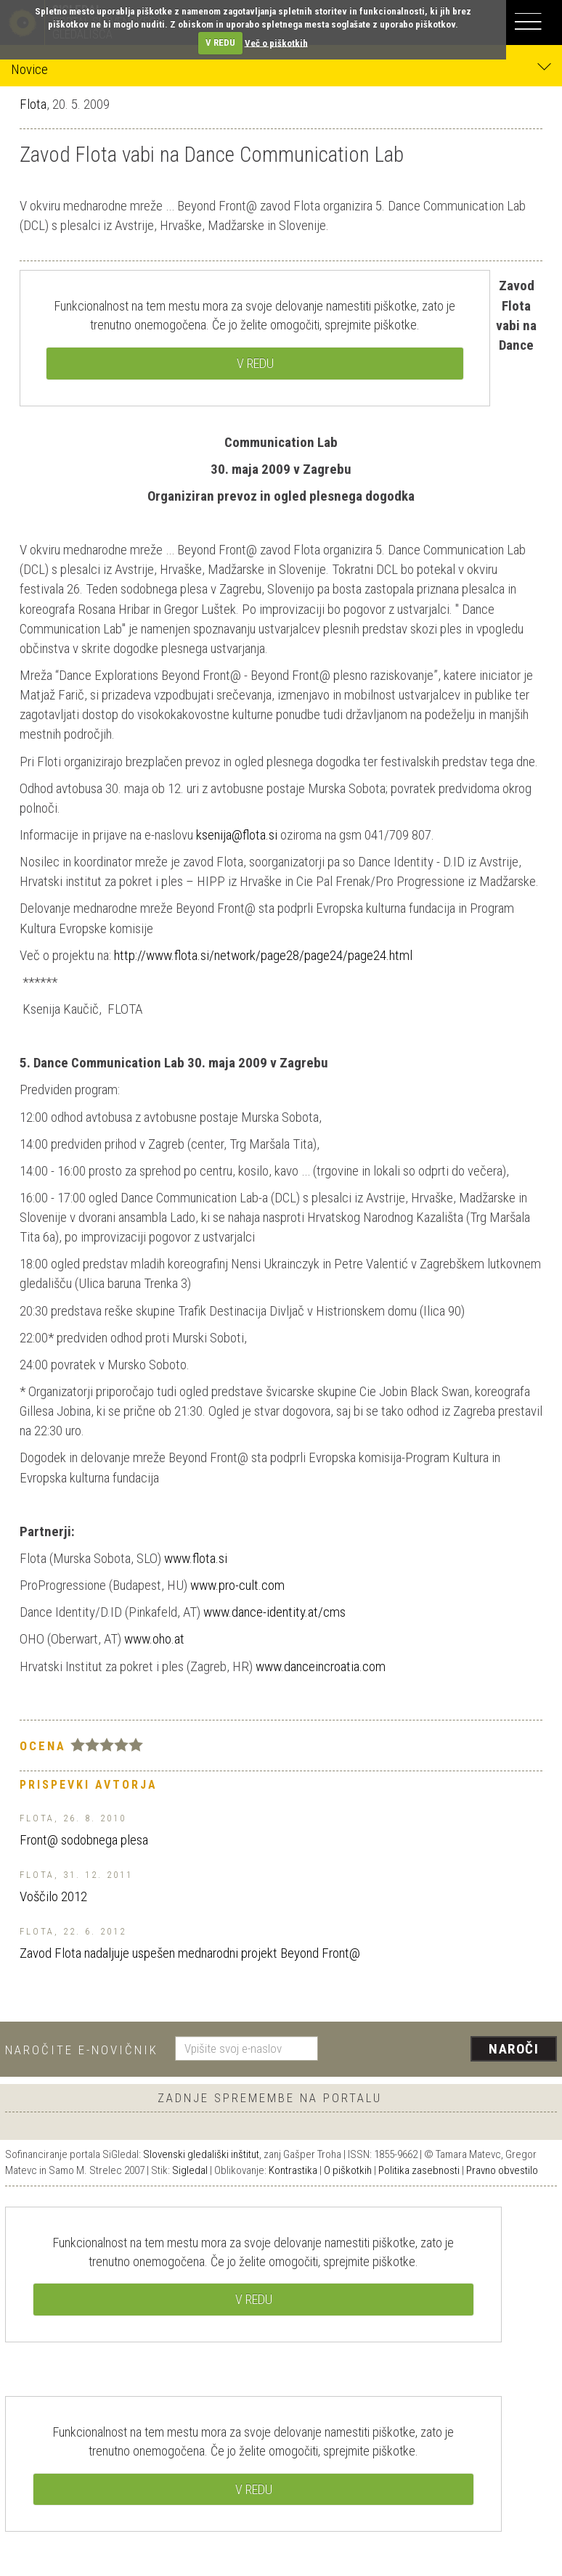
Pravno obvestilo (502, 2170)
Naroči (514, 2048)
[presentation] (443, 2050)
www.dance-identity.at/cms (274, 1612)
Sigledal (190, 2170)
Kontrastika (293, 2170)
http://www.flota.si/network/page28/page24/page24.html (263, 955)
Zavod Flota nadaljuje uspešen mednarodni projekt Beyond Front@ (190, 1953)
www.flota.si (195, 1558)
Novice (281, 69)
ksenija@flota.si (236, 834)
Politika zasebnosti (419, 2170)
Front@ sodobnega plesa (84, 1839)
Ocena (43, 1746)
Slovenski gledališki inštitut (201, 2154)
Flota (33, 104)
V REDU (220, 42)
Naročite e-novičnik (81, 2050)
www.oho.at (154, 1638)
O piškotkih (348, 2170)
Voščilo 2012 (53, 1896)
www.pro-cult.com (237, 1585)
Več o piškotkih (276, 42)
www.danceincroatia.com (321, 1666)
